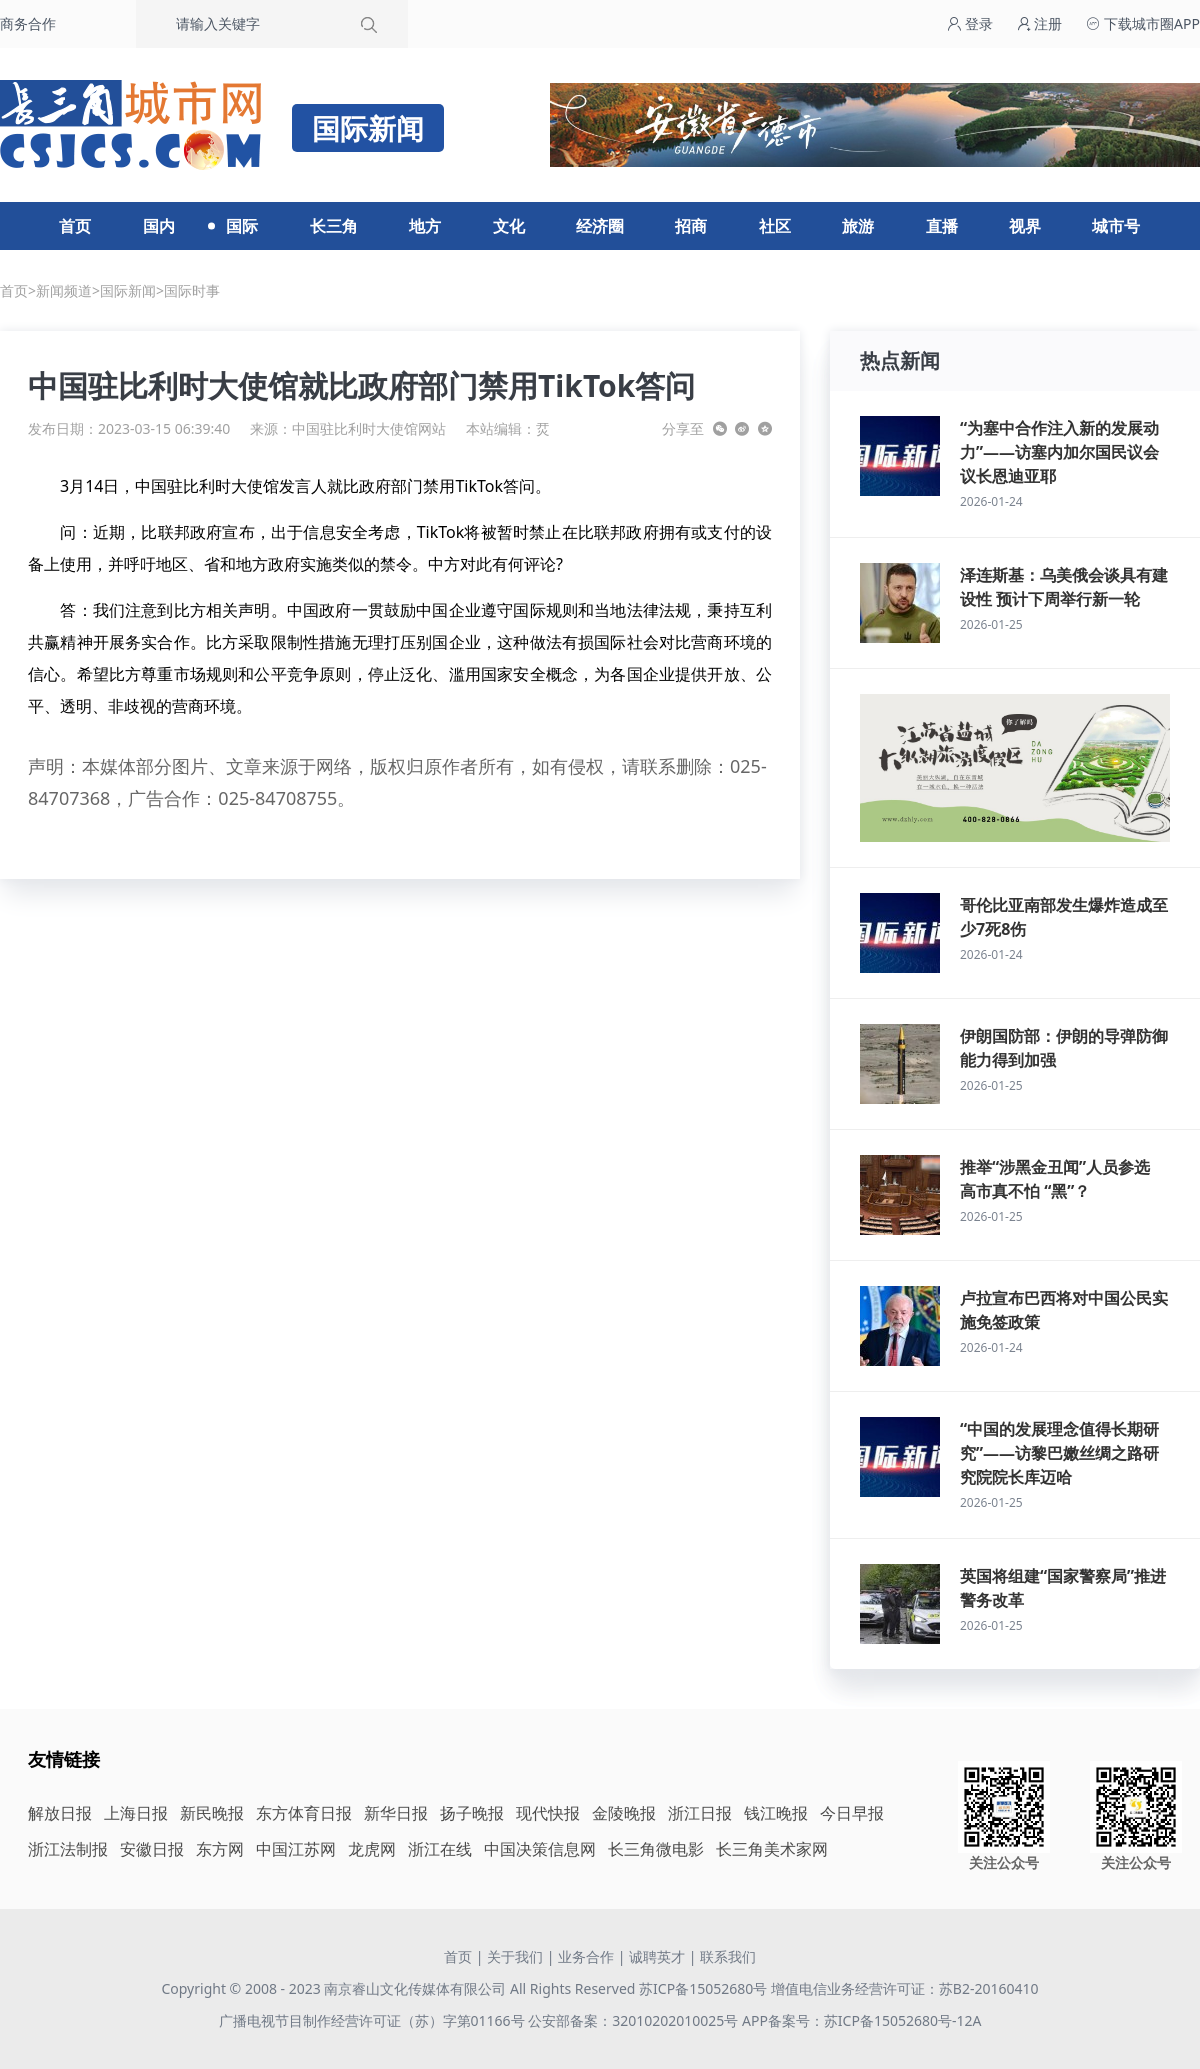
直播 (942, 226)
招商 (691, 226)
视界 (1025, 226)
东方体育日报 (304, 1813)
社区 (775, 226)
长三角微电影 (656, 1849)
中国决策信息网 (540, 1849)
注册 (1040, 23)
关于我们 (515, 1956)
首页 (75, 226)
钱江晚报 (776, 1813)
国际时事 (192, 290)
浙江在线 (440, 1849)
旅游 (858, 226)
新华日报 (396, 1813)
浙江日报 (700, 1813)
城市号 (1116, 226)
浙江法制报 (68, 1849)
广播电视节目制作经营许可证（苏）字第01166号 (374, 2020)
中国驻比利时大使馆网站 (369, 428)
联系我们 (728, 1956)
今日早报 (852, 1813)
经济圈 (600, 226)
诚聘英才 (657, 1956)
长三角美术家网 (772, 1849)
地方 (425, 226)
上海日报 (136, 1813)
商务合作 (28, 23)
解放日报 (60, 1813)
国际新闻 (128, 290)
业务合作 (586, 1956)
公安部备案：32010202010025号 (635, 2020)
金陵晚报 (624, 1813)
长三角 (334, 226)
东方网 (220, 1849)
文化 (509, 226)
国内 (159, 226)
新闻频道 (64, 290)
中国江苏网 (296, 1849)
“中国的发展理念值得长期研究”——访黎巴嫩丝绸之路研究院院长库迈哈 (1059, 1453)
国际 (242, 226)
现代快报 (548, 1813)
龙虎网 (372, 1849)
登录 (970, 23)
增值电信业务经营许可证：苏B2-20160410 (905, 1988)
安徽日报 (152, 1849)
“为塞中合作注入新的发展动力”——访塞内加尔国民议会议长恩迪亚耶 (1059, 452)
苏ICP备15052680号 (703, 1988)
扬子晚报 (472, 1813)
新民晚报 (212, 1813)
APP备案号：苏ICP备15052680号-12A (861, 2020)
